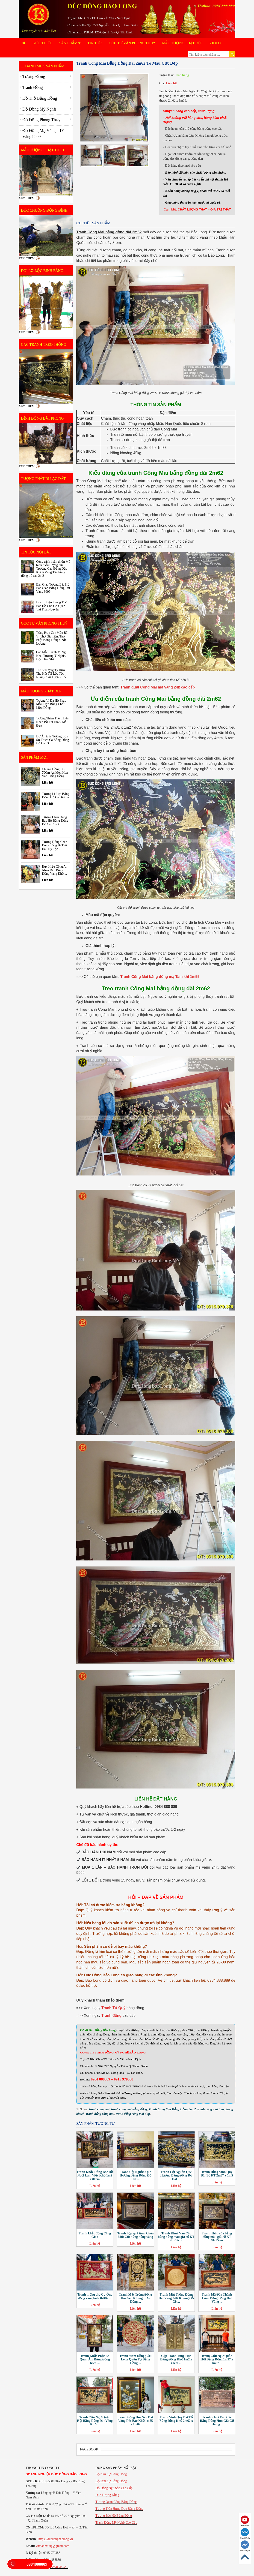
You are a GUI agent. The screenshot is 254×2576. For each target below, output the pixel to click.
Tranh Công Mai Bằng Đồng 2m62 (172, 2109)
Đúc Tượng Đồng (107, 2495)
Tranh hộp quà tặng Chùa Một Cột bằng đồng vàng (135, 2235)
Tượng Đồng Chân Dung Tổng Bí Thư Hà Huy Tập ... (54, 845)
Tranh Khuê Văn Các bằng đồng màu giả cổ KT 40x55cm (176, 2237)
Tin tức (94, 43)
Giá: (162, 83)
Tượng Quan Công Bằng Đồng (116, 2502)
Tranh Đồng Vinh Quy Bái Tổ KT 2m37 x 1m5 (217, 2173)
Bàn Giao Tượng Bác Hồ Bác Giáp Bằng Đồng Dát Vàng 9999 (53, 588)
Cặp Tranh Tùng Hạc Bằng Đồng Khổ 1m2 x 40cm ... (176, 2359)
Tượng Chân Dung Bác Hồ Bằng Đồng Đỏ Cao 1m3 (55, 820)
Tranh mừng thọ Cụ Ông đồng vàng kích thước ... (94, 2296)
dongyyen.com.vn (56, 2566)
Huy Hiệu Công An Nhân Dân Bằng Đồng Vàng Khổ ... (54, 870)
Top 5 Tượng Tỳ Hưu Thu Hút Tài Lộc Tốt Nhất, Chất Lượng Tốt (51, 673)
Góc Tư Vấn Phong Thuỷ (132, 43)
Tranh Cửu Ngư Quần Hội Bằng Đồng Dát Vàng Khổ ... (95, 2421)
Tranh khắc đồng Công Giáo (95, 2235)
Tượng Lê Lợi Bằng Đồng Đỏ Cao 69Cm (55, 795)
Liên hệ (171, 83)
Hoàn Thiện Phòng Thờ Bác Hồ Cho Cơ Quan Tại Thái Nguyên (51, 606)
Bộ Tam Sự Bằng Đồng (111, 2481)
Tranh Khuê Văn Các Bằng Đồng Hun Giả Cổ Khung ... (217, 2421)
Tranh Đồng (32, 87)
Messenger (244, 2546)
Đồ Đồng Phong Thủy (41, 119)
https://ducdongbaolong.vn (55, 2539)
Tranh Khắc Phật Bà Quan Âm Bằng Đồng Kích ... (95, 2359)
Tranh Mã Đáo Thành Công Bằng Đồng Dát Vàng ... (217, 2298)
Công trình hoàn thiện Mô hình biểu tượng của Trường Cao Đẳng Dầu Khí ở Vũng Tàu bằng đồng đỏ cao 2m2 (45, 569)
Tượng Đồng (33, 76)
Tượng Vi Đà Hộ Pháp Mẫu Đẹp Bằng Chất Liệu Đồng (51, 704)
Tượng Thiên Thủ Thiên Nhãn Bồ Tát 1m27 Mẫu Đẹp (52, 722)
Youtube (245, 2521)
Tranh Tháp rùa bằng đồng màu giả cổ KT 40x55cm (217, 2237)
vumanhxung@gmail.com (52, 2546)
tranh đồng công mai (100, 2114)
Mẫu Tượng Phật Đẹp (182, 43)
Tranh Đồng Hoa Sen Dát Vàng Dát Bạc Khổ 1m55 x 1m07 (135, 2421)
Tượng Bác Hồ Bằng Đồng (113, 2515)
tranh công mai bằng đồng (129, 2109)
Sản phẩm (69, 43)
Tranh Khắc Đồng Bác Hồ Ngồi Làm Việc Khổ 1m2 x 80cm (95, 2175)
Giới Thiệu (42, 43)
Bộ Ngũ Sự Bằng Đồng (111, 2474)
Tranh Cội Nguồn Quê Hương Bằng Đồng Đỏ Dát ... (135, 2175)
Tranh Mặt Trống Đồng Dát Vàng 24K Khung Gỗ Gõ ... (176, 2298)
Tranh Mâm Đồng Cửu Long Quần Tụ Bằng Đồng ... (135, 2359)
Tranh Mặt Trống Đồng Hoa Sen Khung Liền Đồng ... (135, 2298)
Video (215, 43)
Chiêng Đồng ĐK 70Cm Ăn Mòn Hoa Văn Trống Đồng (55, 772)
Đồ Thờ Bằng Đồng (39, 98)
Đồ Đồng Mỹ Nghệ (39, 109)
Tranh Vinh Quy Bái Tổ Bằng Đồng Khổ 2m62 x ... (176, 2421)
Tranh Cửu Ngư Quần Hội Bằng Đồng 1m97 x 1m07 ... (217, 2359)
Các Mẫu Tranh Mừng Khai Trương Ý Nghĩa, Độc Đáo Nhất (51, 655)
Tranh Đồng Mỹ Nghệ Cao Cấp (116, 2522)
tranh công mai (99, 2109)
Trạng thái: (166, 75)
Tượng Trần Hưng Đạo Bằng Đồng (119, 2508)
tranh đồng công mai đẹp (133, 2114)
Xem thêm (27, 198)
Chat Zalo (245, 2533)
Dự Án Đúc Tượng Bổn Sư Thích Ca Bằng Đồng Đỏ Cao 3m (52, 740)
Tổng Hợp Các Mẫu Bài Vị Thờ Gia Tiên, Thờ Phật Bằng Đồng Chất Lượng (52, 638)
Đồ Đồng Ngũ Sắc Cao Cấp (114, 2488)
